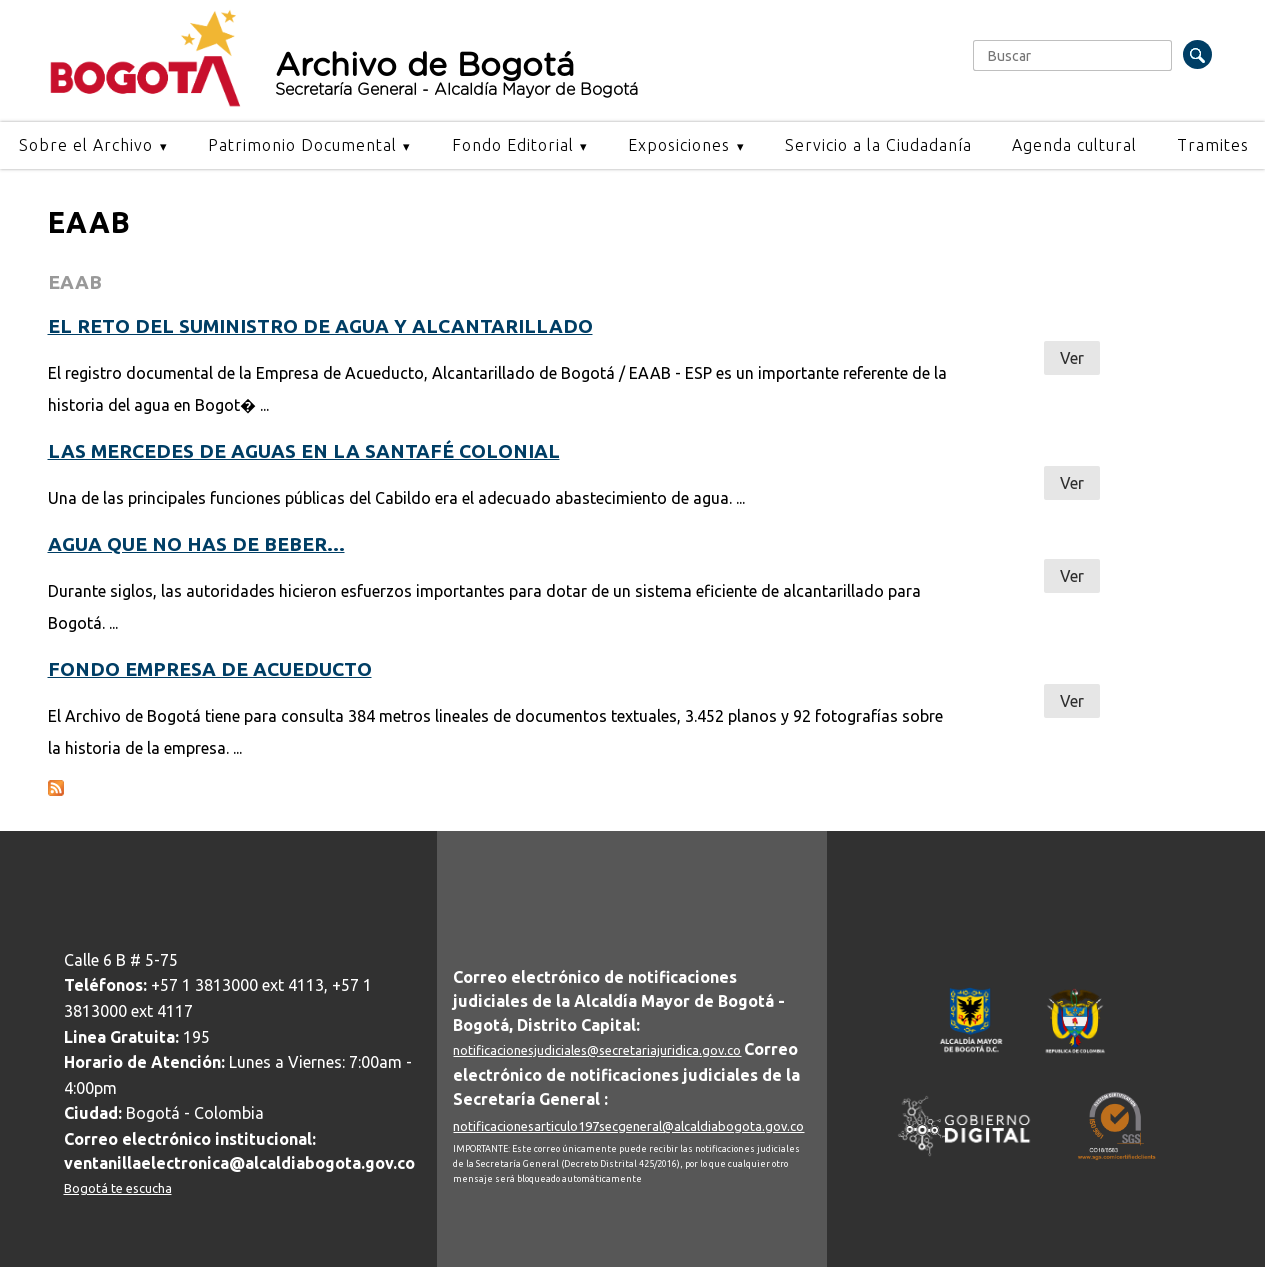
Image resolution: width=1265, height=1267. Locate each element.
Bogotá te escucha (118, 1188)
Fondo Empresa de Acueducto (210, 669)
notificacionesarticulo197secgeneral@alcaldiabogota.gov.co (628, 1126)
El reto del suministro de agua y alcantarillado (320, 326)
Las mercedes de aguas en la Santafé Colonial (304, 451)
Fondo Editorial (513, 145)
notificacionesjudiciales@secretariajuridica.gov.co (597, 1050)
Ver (1072, 358)
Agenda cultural (1074, 145)
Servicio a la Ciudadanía (878, 145)
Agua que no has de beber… (196, 544)
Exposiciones (679, 145)
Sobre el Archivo (86, 145)
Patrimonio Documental (302, 145)
